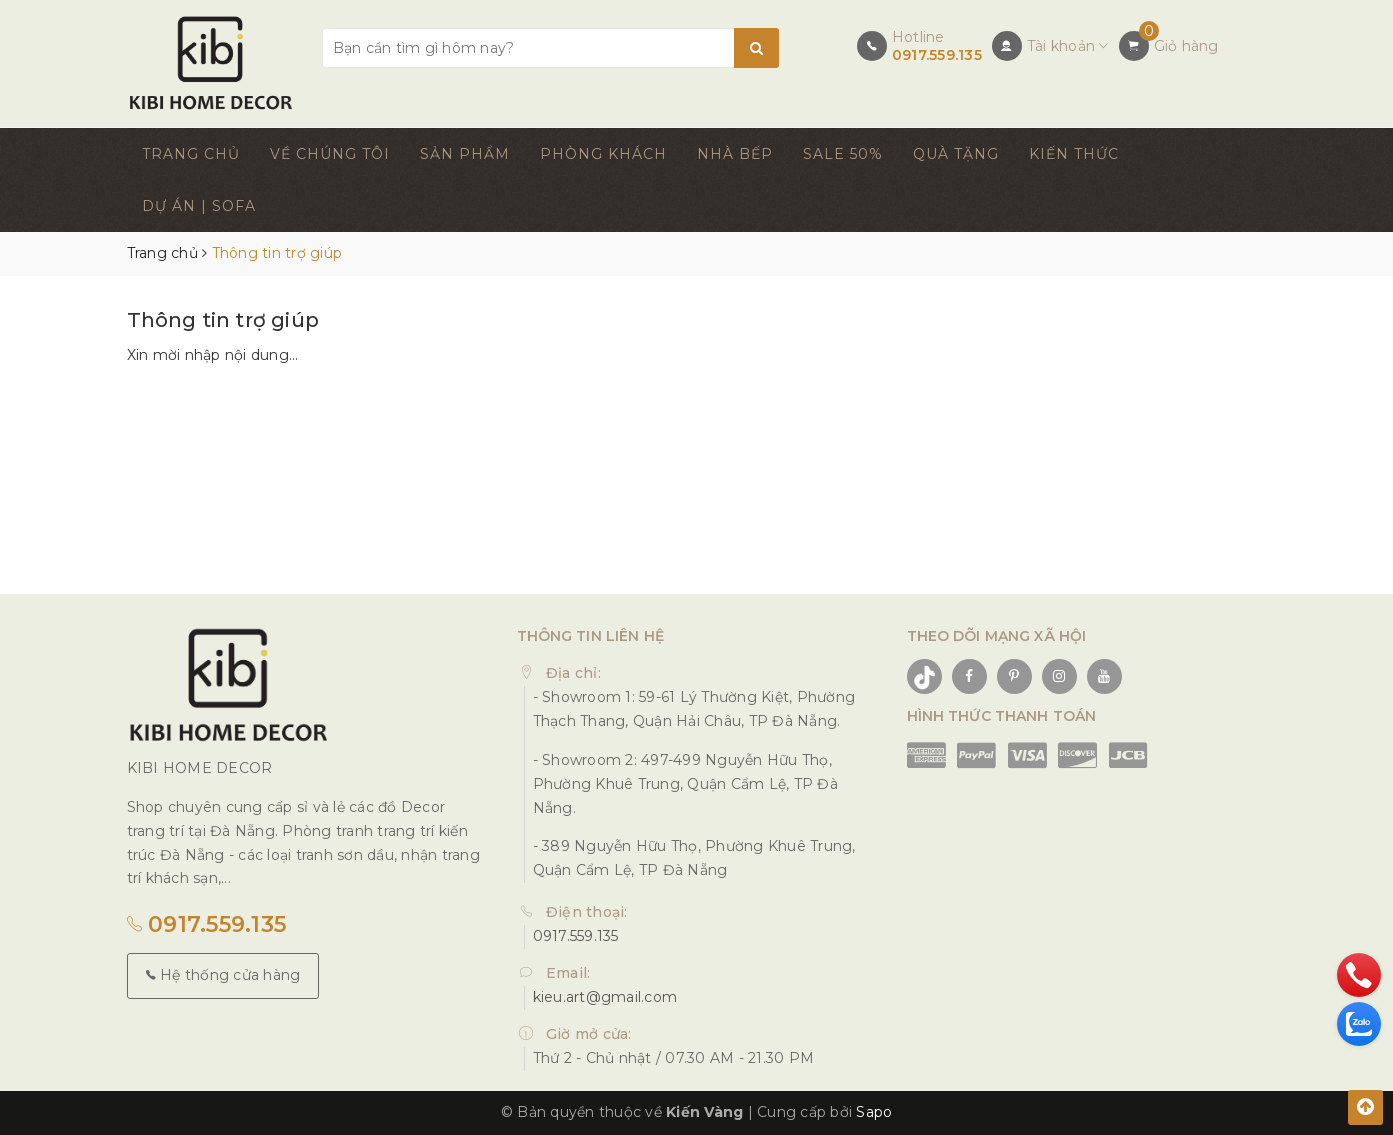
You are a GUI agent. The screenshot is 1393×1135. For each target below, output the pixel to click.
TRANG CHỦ (191, 154)
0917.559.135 (937, 55)
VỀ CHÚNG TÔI (330, 154)
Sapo (874, 1112)
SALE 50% (843, 154)
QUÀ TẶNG (956, 154)
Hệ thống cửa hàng (223, 975)
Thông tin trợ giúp (223, 320)
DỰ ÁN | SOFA (199, 206)
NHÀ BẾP (735, 154)
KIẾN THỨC (1074, 154)
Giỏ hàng (1186, 46)
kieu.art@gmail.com (605, 997)
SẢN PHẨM (465, 154)
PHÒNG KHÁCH (603, 154)
